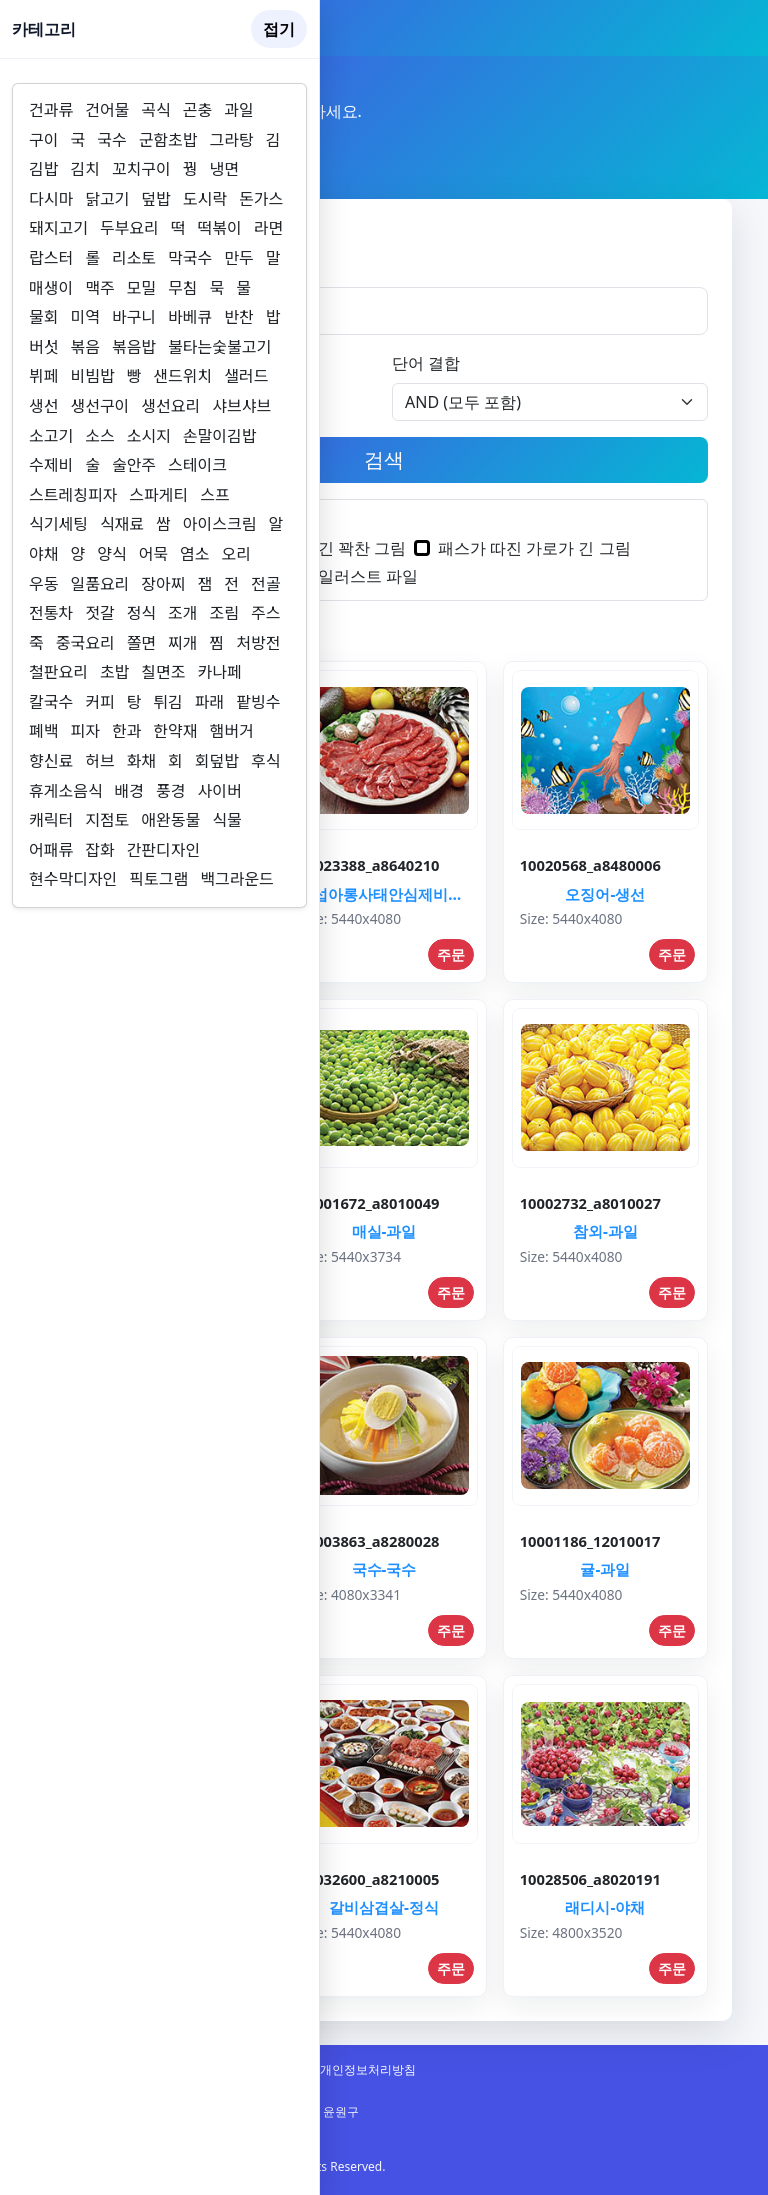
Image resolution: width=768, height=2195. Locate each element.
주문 (451, 954)
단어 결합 (426, 363)
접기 (279, 29)
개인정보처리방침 (368, 2069)
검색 (384, 459)
